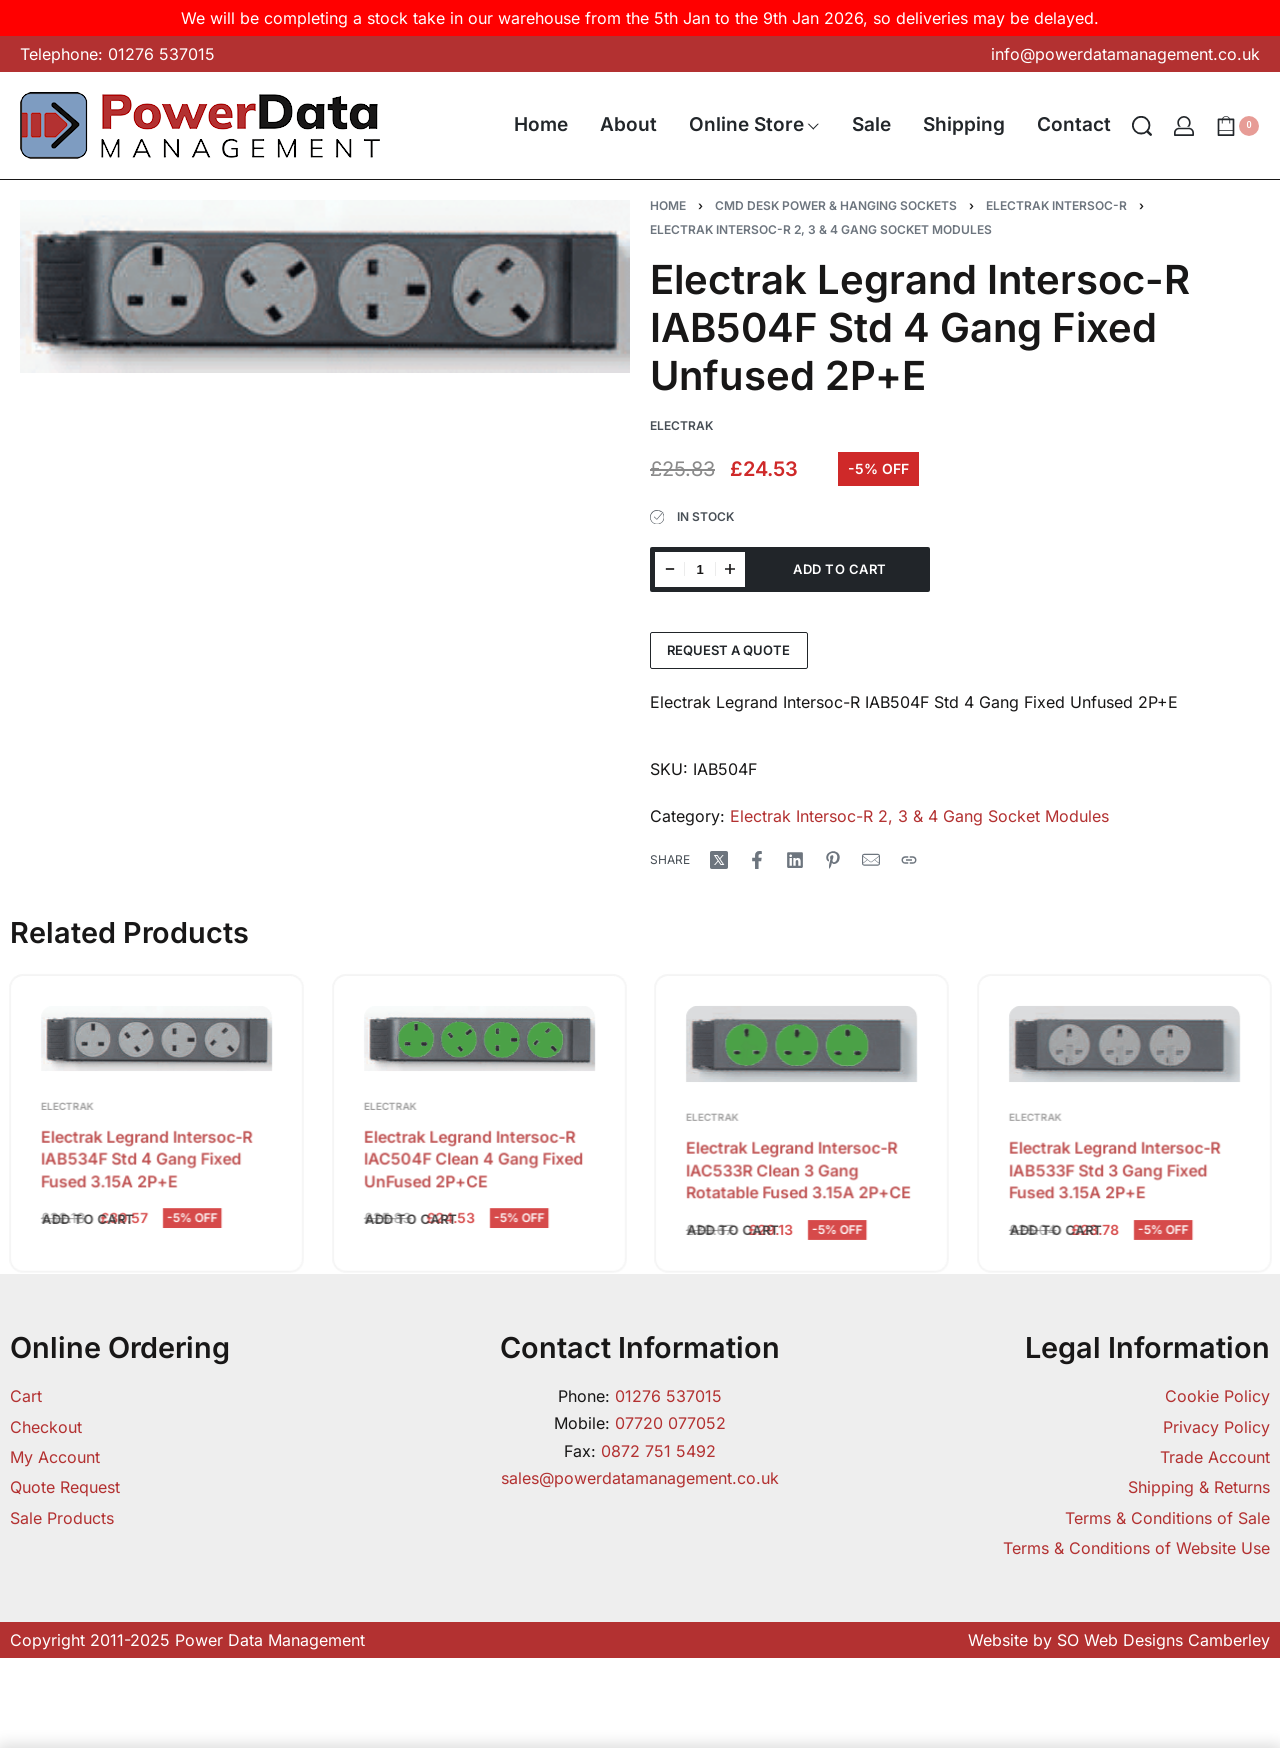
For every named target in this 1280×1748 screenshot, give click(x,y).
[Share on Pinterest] (833, 860)
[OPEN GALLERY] (325, 286)
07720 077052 (670, 1423)
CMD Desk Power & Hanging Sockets (836, 205)
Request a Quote (728, 650)
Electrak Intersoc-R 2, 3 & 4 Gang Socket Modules (821, 229)
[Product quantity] (700, 569)
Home (668, 205)
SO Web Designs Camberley (1163, 1640)
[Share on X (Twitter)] (719, 860)
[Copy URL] (909, 860)
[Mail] (871, 860)
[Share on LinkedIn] (795, 860)
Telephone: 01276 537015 (117, 54)
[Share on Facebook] (757, 860)
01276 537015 (668, 1396)
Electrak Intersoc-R (1056, 205)
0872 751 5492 (658, 1451)
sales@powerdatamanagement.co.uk (640, 1478)
